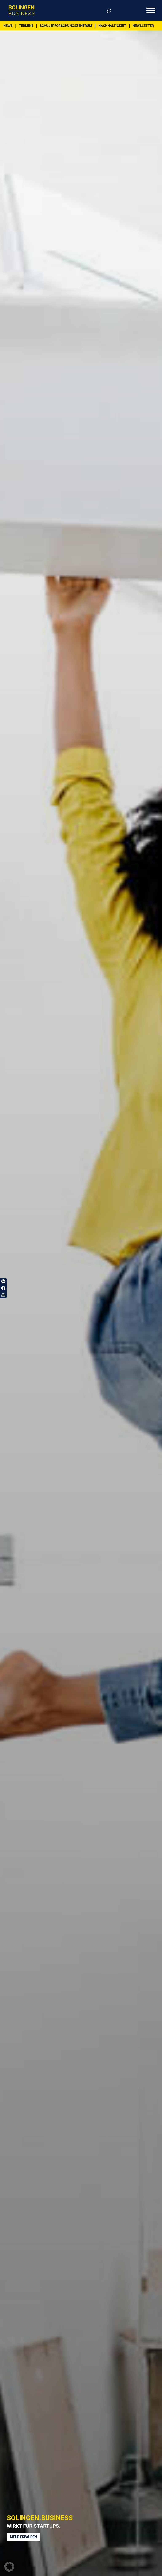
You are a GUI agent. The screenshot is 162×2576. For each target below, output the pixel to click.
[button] (9, 2567)
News (8, 26)
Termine (26, 26)
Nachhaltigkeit (112, 26)
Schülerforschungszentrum (66, 26)
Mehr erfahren (23, 2534)
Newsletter (143, 26)
